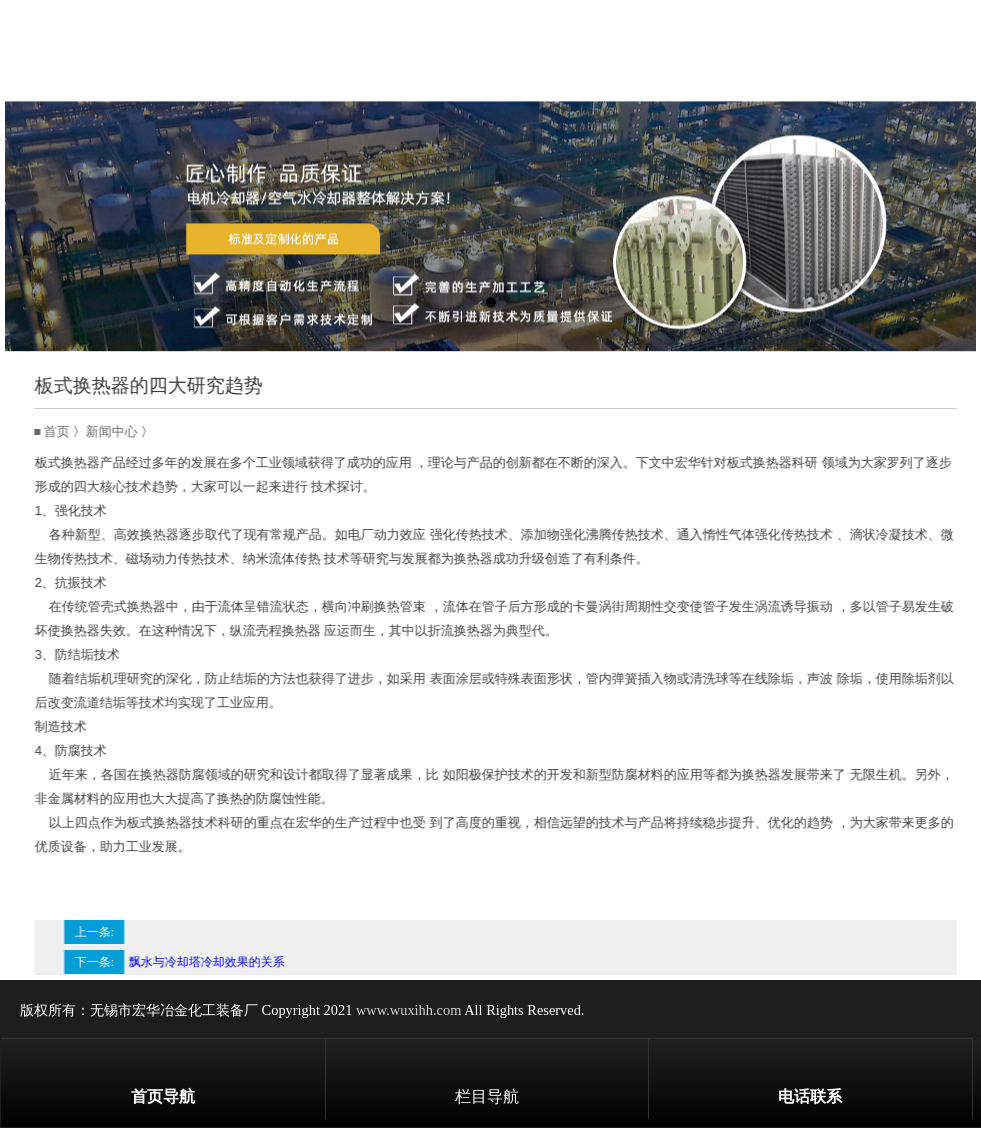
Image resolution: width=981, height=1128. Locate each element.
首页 (67, 432)
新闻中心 (122, 432)
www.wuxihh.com (408, 1010)
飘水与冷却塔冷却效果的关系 (217, 962)
